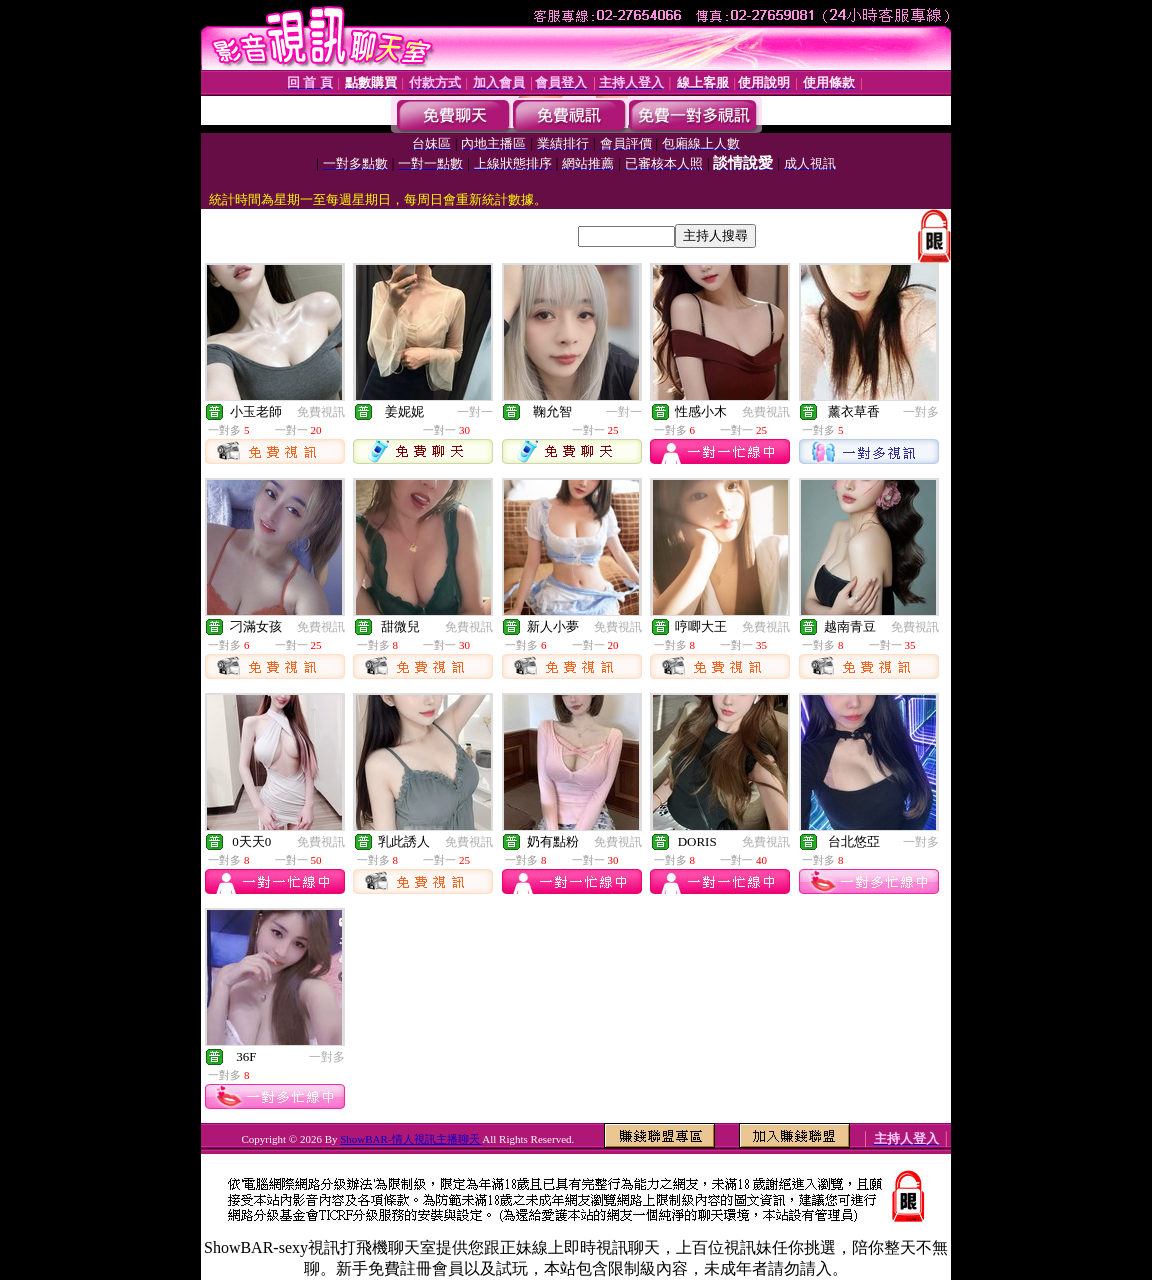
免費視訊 (321, 412)
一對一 (475, 412)
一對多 (921, 412)
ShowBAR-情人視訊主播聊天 (411, 1139)
